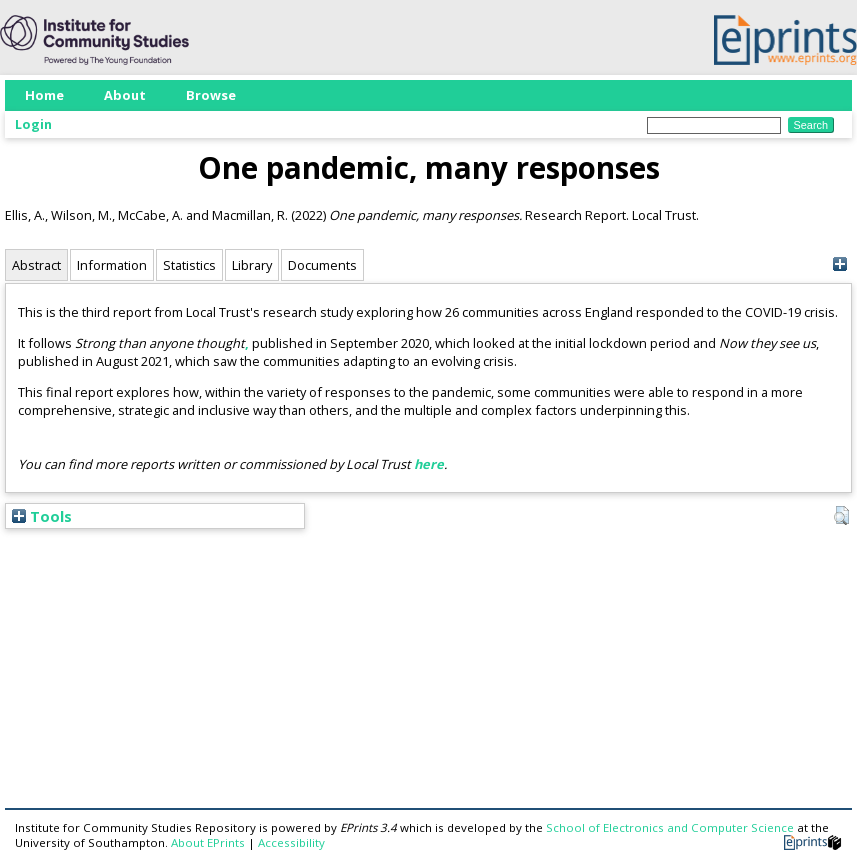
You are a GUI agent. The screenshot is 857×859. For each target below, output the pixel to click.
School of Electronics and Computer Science (670, 827)
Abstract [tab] (36, 265)
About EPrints (208, 842)
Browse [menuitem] (211, 95)
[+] (839, 264)
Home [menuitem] (44, 95)
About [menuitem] (125, 95)
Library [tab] (252, 265)
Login (33, 124)
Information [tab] (112, 265)
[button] (841, 516)
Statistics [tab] (189, 265)
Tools (42, 516)
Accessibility (291, 842)
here (429, 464)
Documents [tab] (322, 265)
